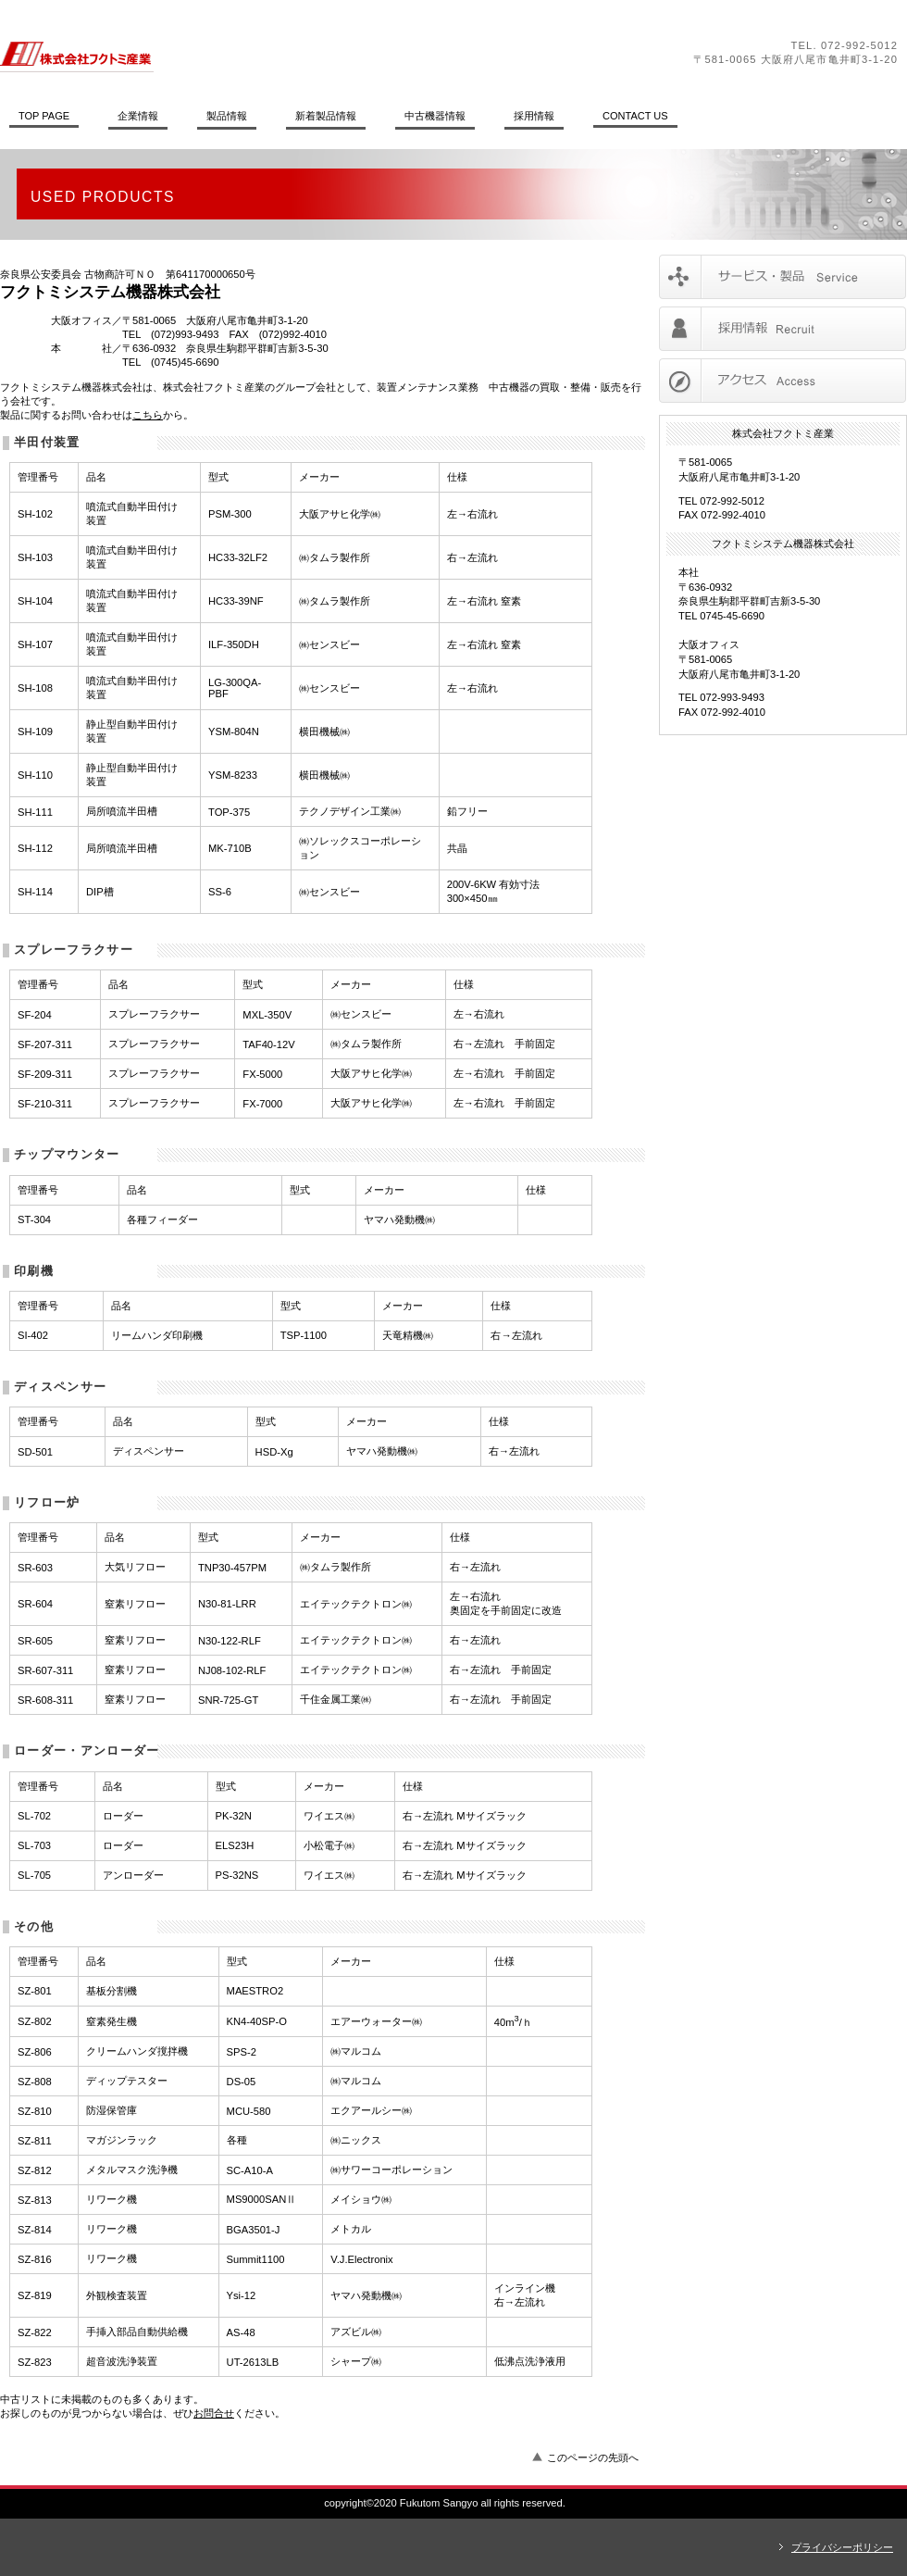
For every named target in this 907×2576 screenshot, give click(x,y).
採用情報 (782, 328)
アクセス (782, 380)
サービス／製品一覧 (782, 277)
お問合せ (213, 2413)
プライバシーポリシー (842, 2547)
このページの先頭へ (593, 2457)
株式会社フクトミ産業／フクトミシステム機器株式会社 (254, 53)
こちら (147, 414)
